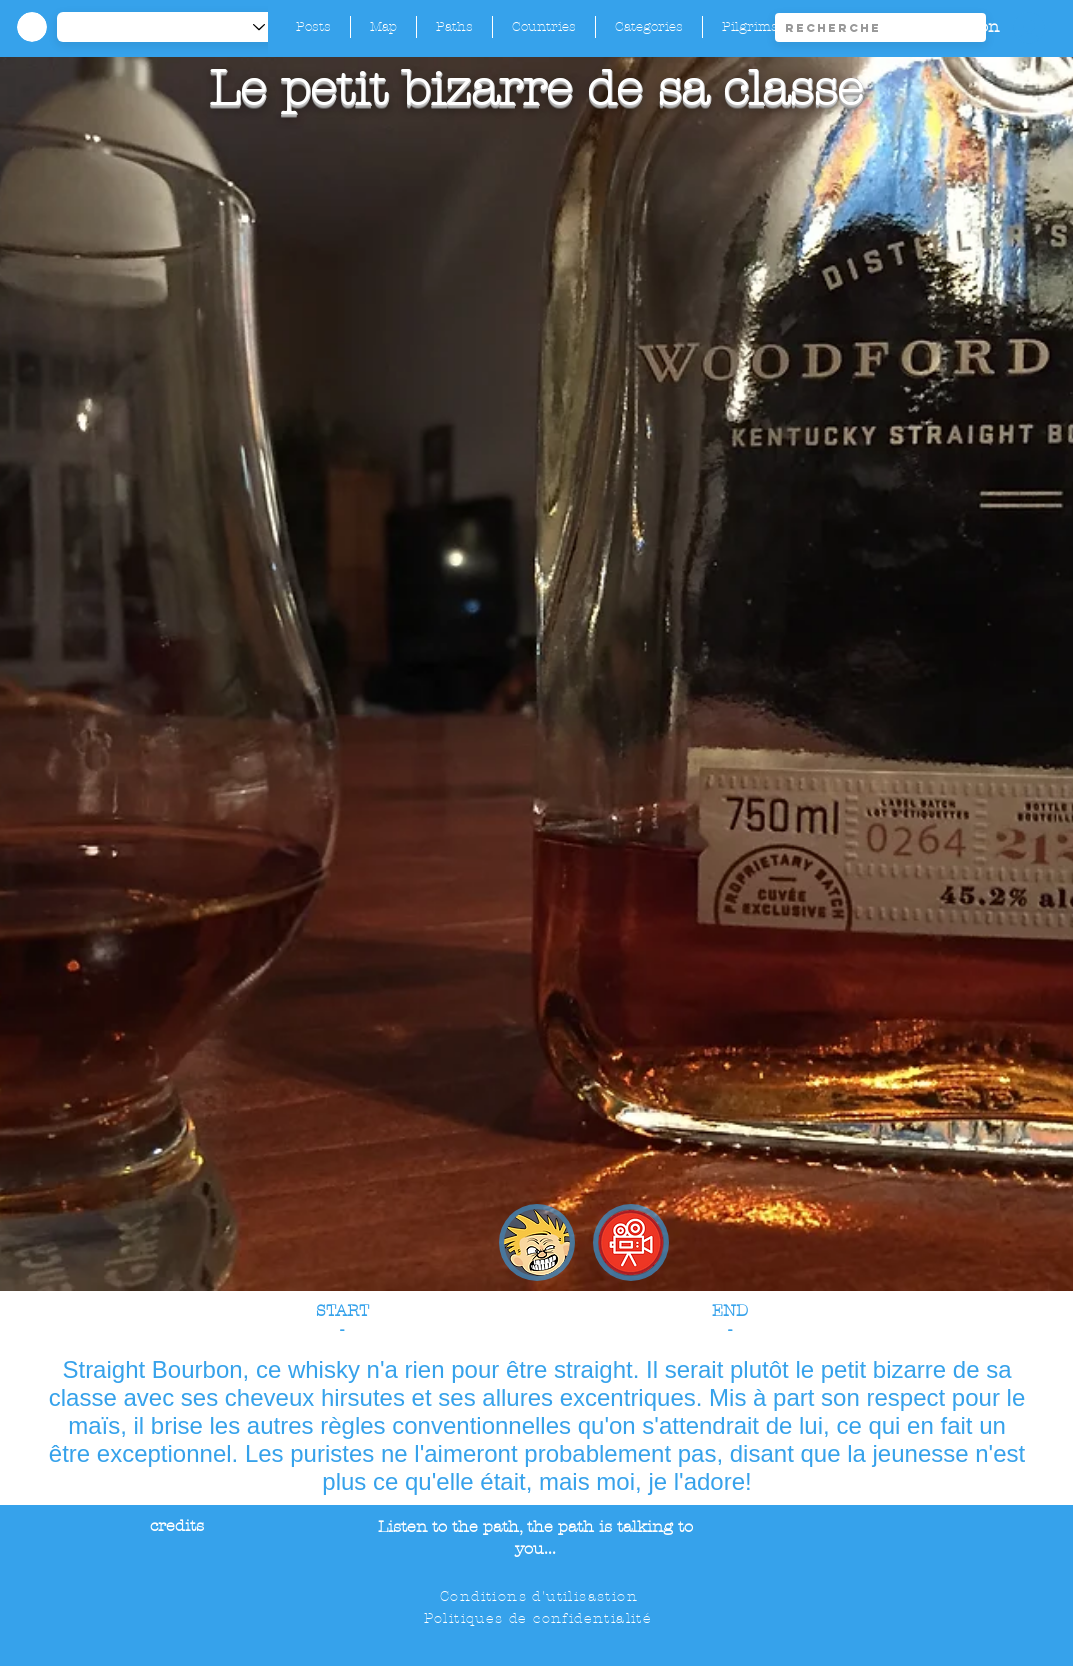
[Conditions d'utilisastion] (540, 1597)
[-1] (171, 27)
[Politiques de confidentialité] (539, 1619)
